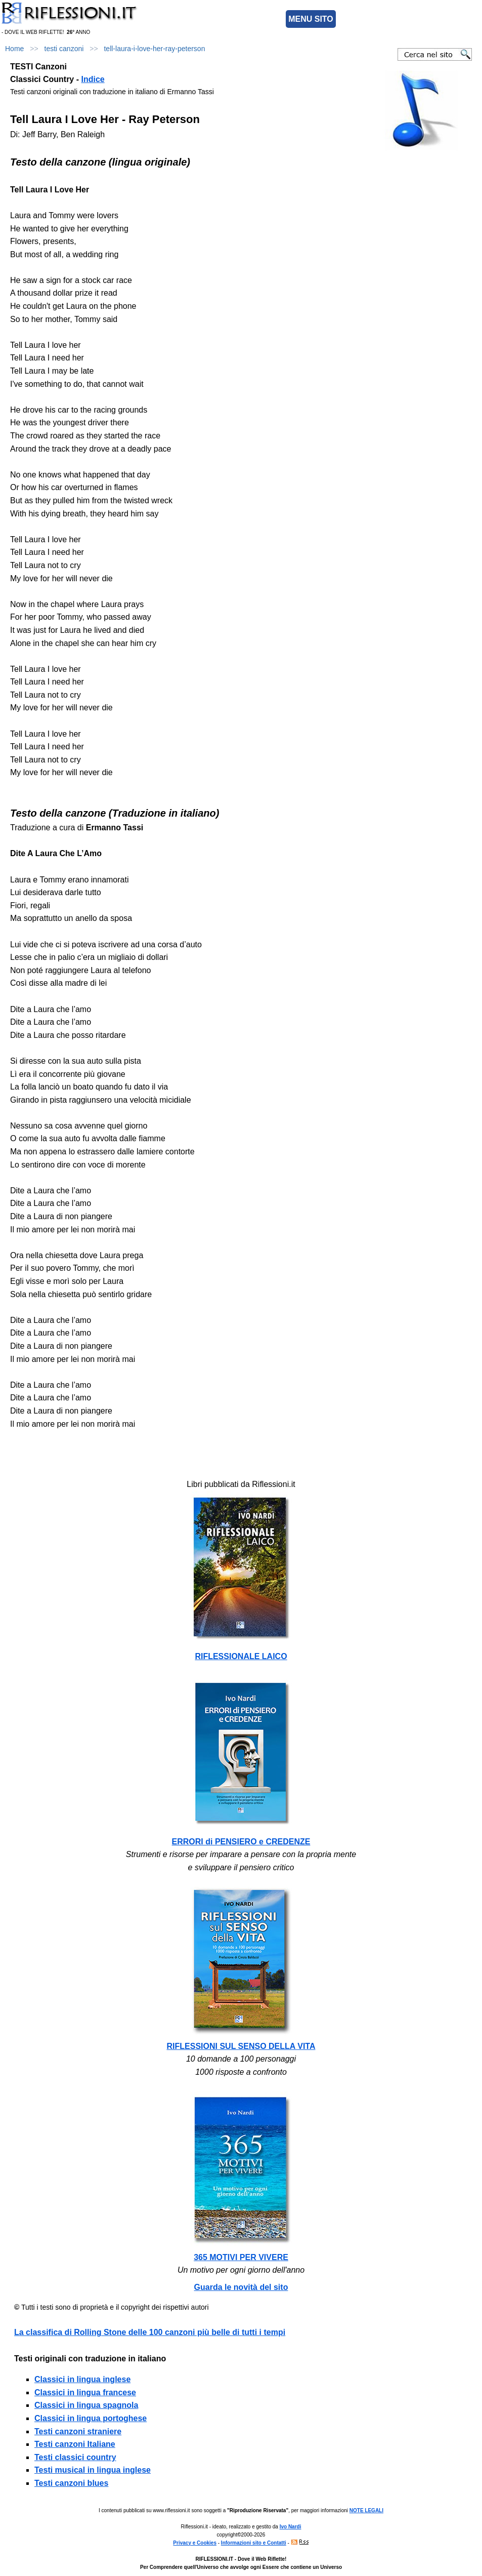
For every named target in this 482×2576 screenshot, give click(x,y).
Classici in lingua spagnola (86, 2405)
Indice (92, 79)
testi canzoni (64, 49)
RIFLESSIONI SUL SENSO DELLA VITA (241, 2046)
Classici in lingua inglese (82, 2379)
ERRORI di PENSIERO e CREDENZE (241, 1841)
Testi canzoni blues (71, 2483)
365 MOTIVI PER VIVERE (241, 2257)
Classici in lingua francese (85, 2392)
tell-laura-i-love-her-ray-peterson (154, 49)
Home (14, 49)
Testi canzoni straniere (77, 2431)
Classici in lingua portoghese (90, 2418)
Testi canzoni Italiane (74, 2444)
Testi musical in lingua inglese (92, 2470)
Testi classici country (75, 2457)
